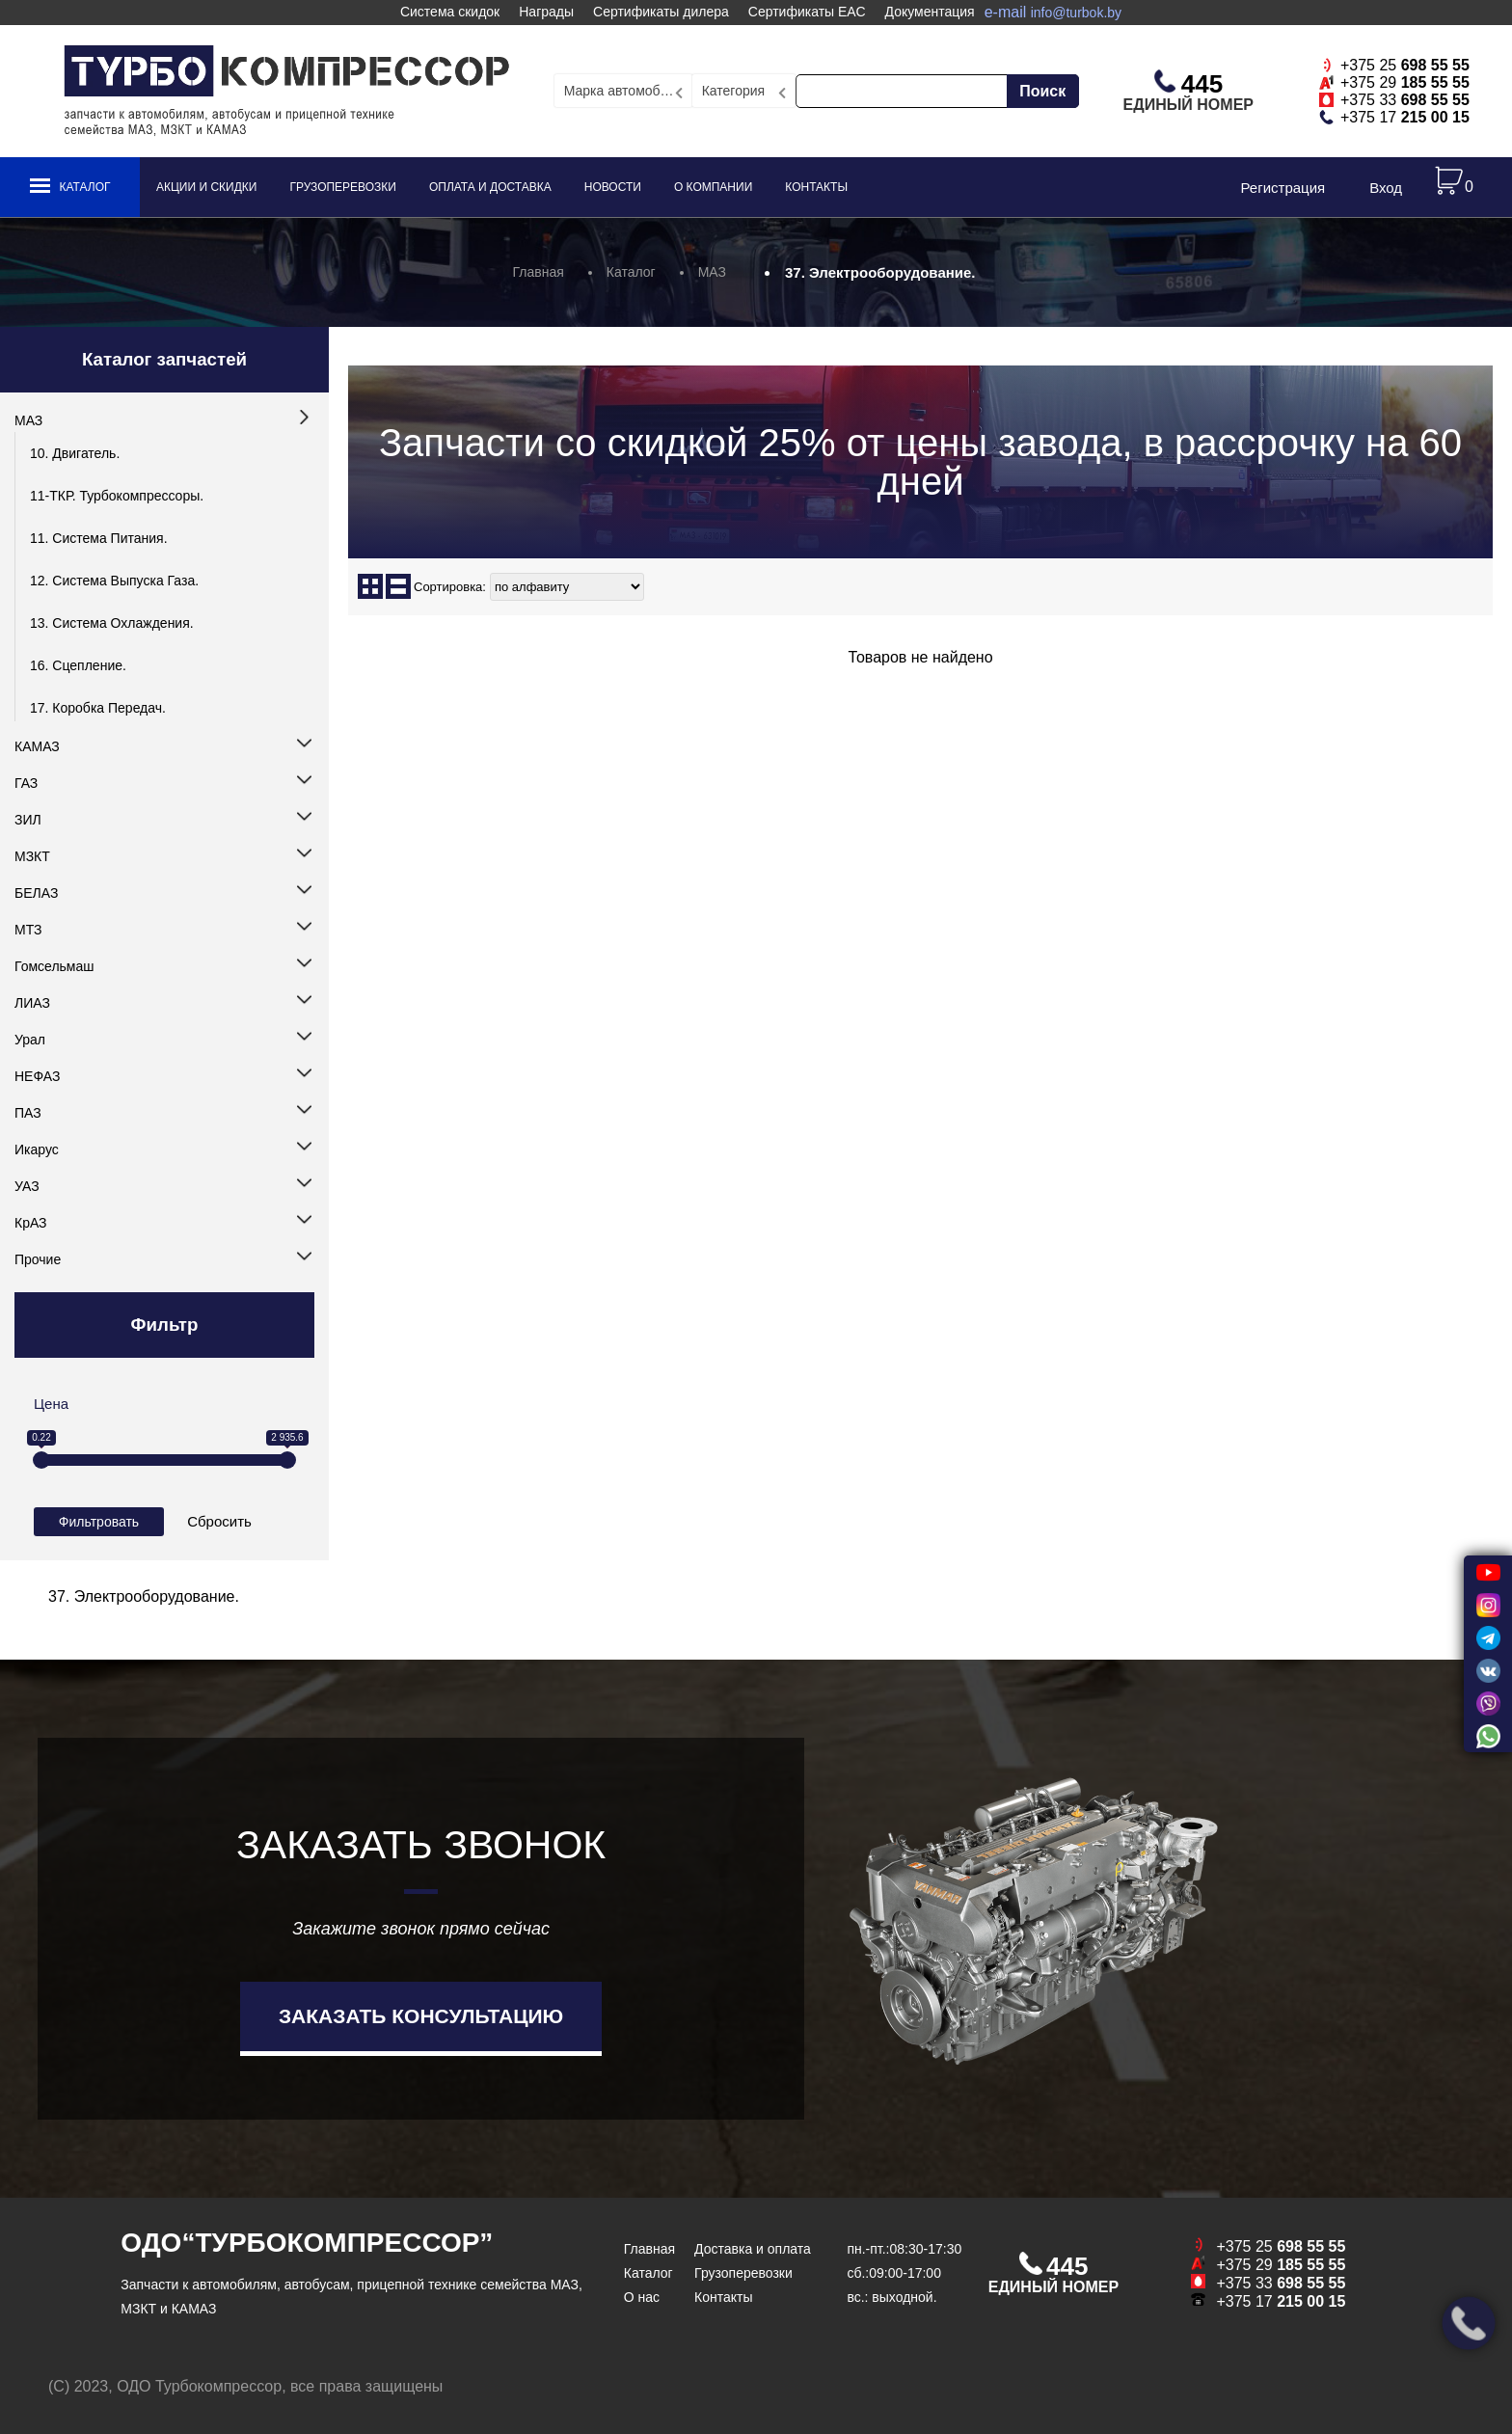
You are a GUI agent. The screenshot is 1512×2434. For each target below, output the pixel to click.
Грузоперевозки (342, 187)
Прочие (37, 1259)
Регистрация (1282, 187)
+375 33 (1405, 100)
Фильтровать (99, 1521)
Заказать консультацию (421, 2016)
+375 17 (1405, 117)
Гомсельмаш (54, 966)
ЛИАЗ (32, 1003)
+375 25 (1405, 65)
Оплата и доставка (490, 187)
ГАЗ (26, 783)
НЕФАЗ (37, 1076)
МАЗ (28, 420)
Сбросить (219, 1521)
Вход (1385, 187)
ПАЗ (27, 1113)
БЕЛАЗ (36, 893)
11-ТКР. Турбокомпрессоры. (116, 495)
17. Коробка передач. (98, 708)
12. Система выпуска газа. (114, 580)
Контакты (816, 187)
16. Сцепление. (78, 665)
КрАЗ (30, 1223)
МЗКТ (32, 856)
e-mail (1053, 12)
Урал (29, 1039)
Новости (612, 187)
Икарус (36, 1149)
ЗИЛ (27, 819)
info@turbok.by (1076, 12)
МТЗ (28, 929)
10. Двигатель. (75, 453)
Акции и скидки (206, 187)
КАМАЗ (37, 746)
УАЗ (27, 1186)
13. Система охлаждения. (112, 623)
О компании (713, 187)
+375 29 (1405, 82)
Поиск (1042, 91)
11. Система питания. (99, 538)
